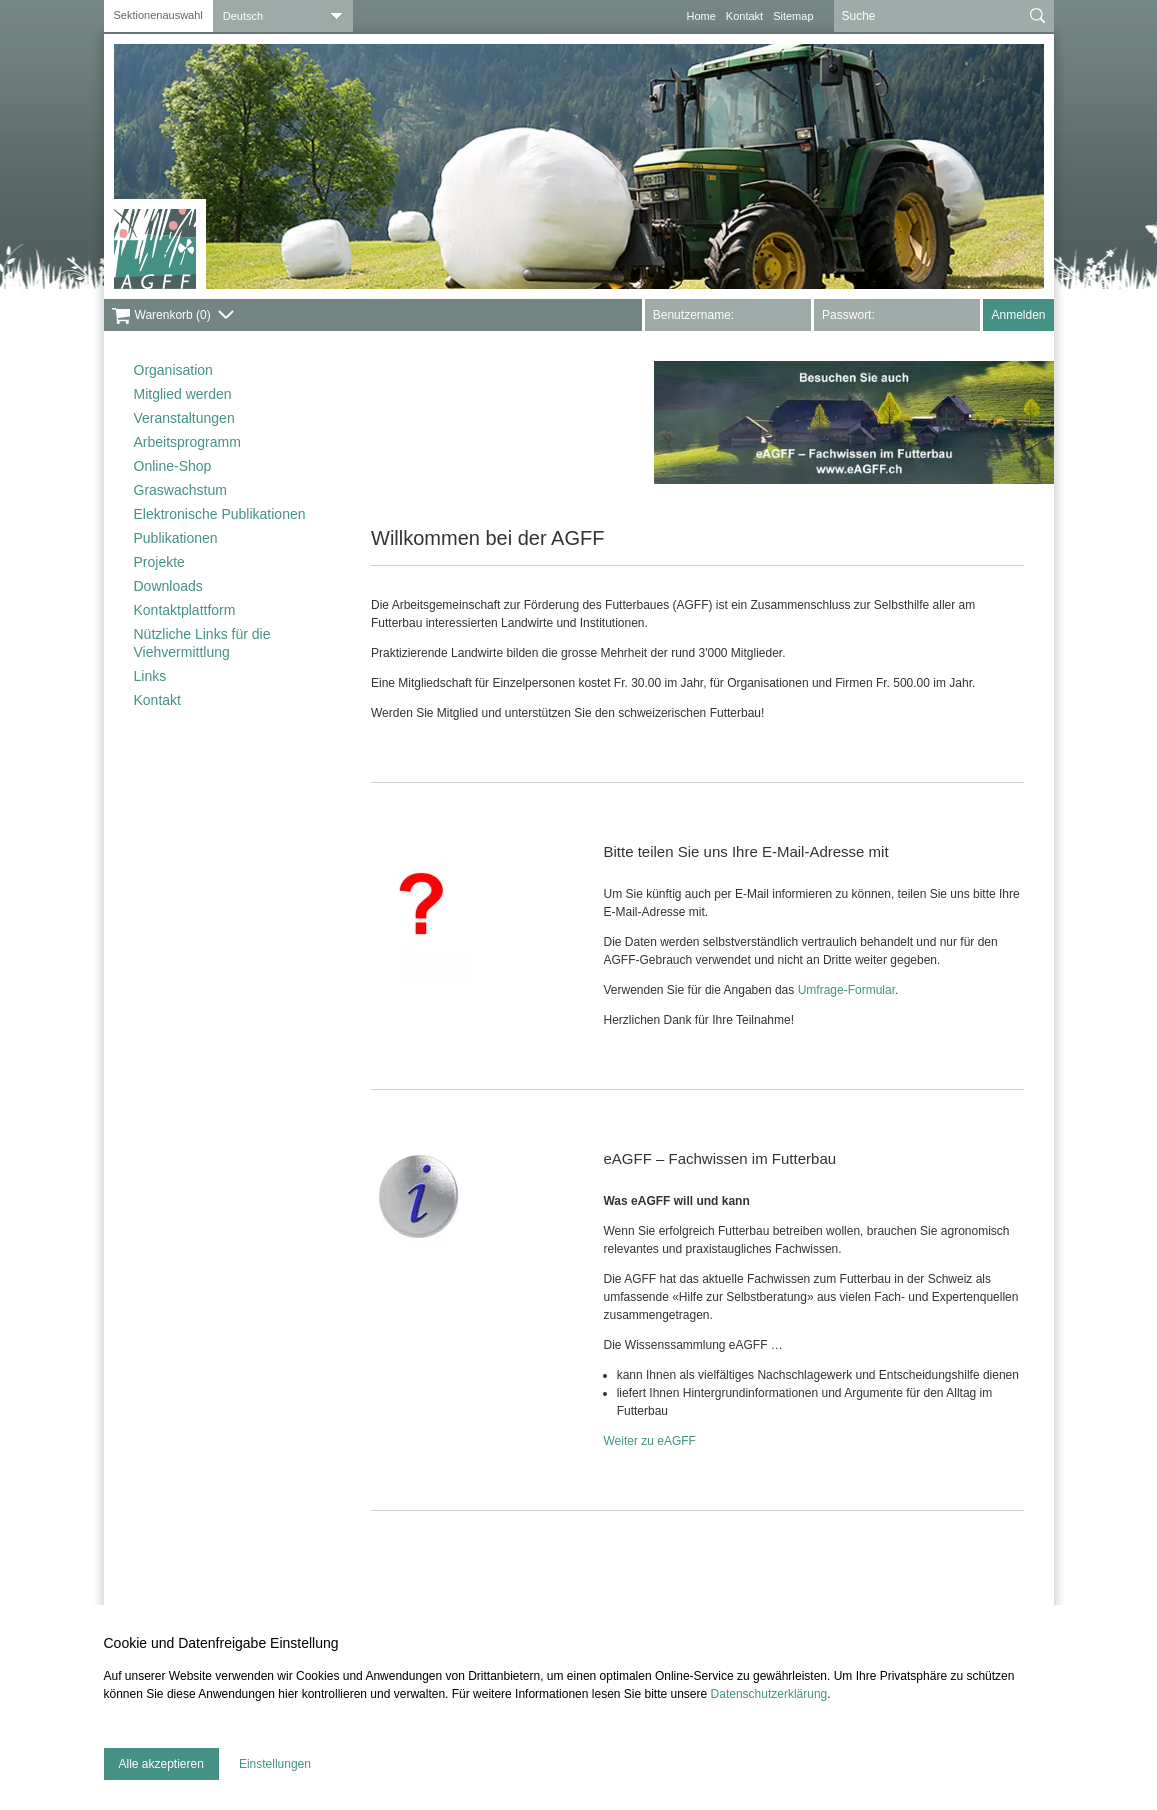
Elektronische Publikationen (220, 514)
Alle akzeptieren (161, 1764)
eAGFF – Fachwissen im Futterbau (719, 1158)
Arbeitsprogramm (187, 442)
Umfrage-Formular (846, 990)
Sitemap (793, 16)
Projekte (159, 562)
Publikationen (176, 538)
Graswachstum (180, 490)
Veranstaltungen (184, 418)
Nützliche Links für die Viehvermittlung (202, 643)
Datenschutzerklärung (769, 1694)
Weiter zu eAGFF (649, 1441)
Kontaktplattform (185, 610)
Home (700, 16)
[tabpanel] (579, 166)
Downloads (168, 586)
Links (150, 676)
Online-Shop (173, 466)
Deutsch (243, 16)
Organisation (173, 370)
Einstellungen (275, 1764)
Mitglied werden (183, 394)
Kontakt (744, 16)
